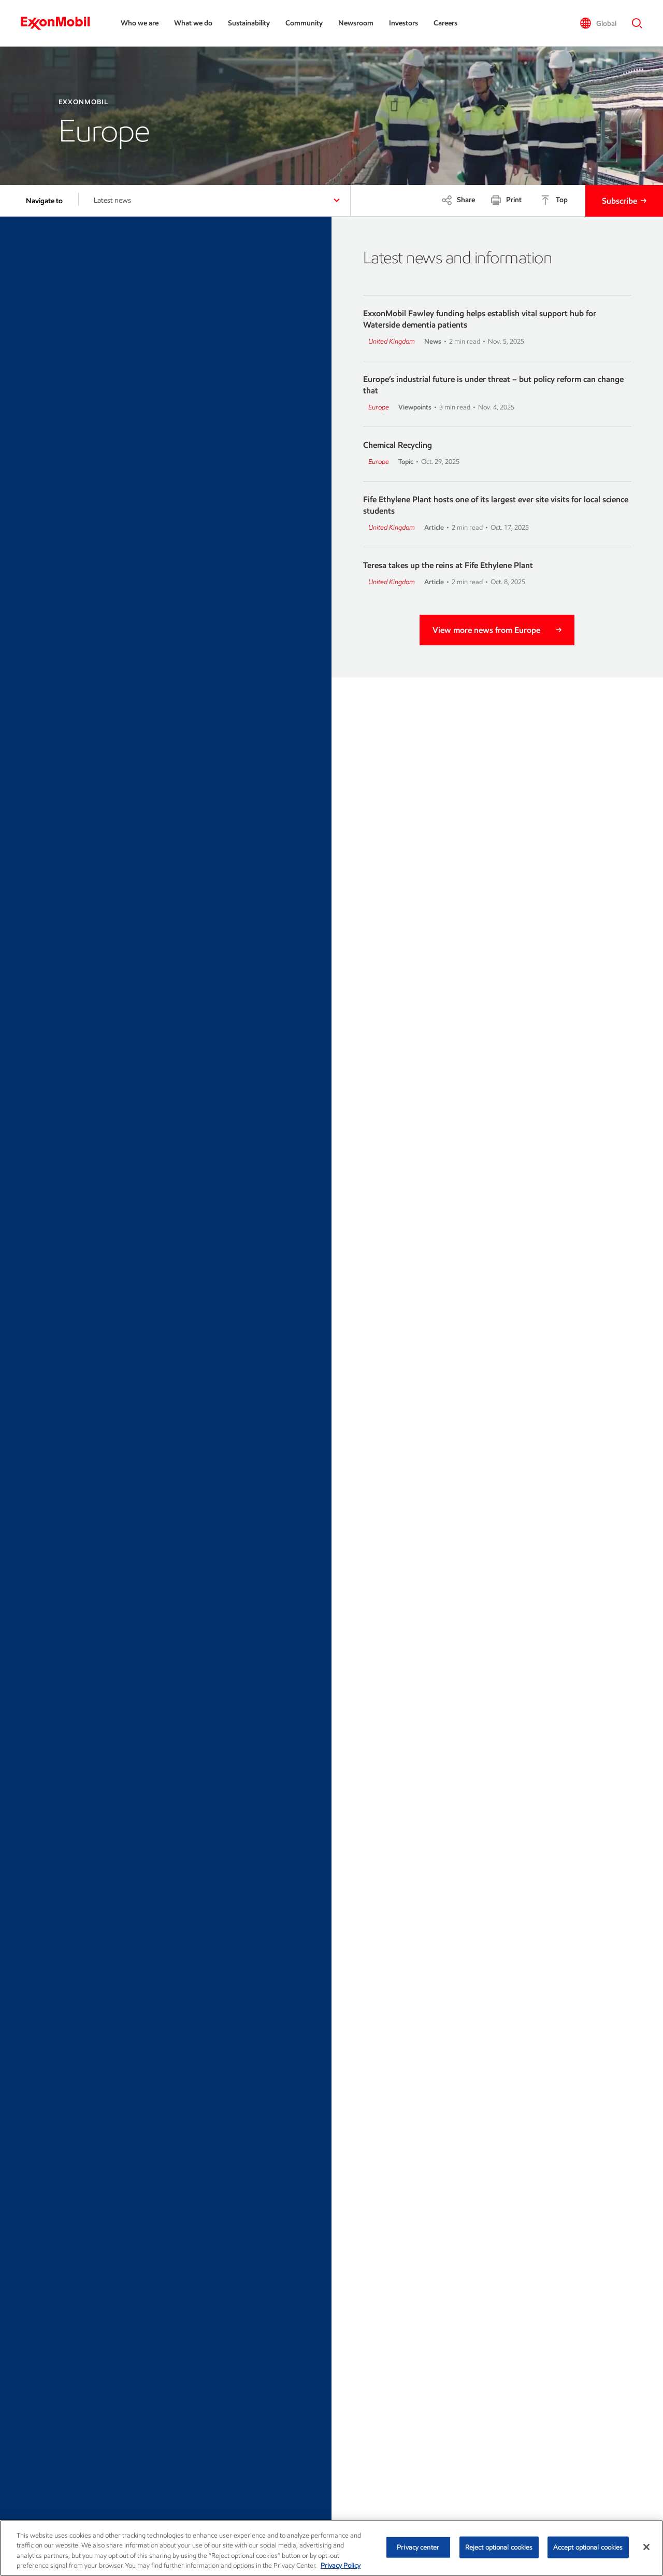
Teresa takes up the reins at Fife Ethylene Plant (448, 565)
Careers (445, 23)
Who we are (139, 23)
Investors (403, 23)
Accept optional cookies (588, 2547)
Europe (378, 407)
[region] (331, 2548)
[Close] (646, 2547)
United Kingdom (391, 341)
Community (304, 23)
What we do (193, 23)
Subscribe (619, 201)
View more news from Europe (486, 630)
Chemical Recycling (397, 445)
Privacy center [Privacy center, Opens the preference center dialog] (418, 2547)
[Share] (458, 200)
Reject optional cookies (499, 2547)
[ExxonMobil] (60, 23)
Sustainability (249, 23)
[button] (598, 23)
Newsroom (355, 23)
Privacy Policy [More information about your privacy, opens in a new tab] (341, 2565)
